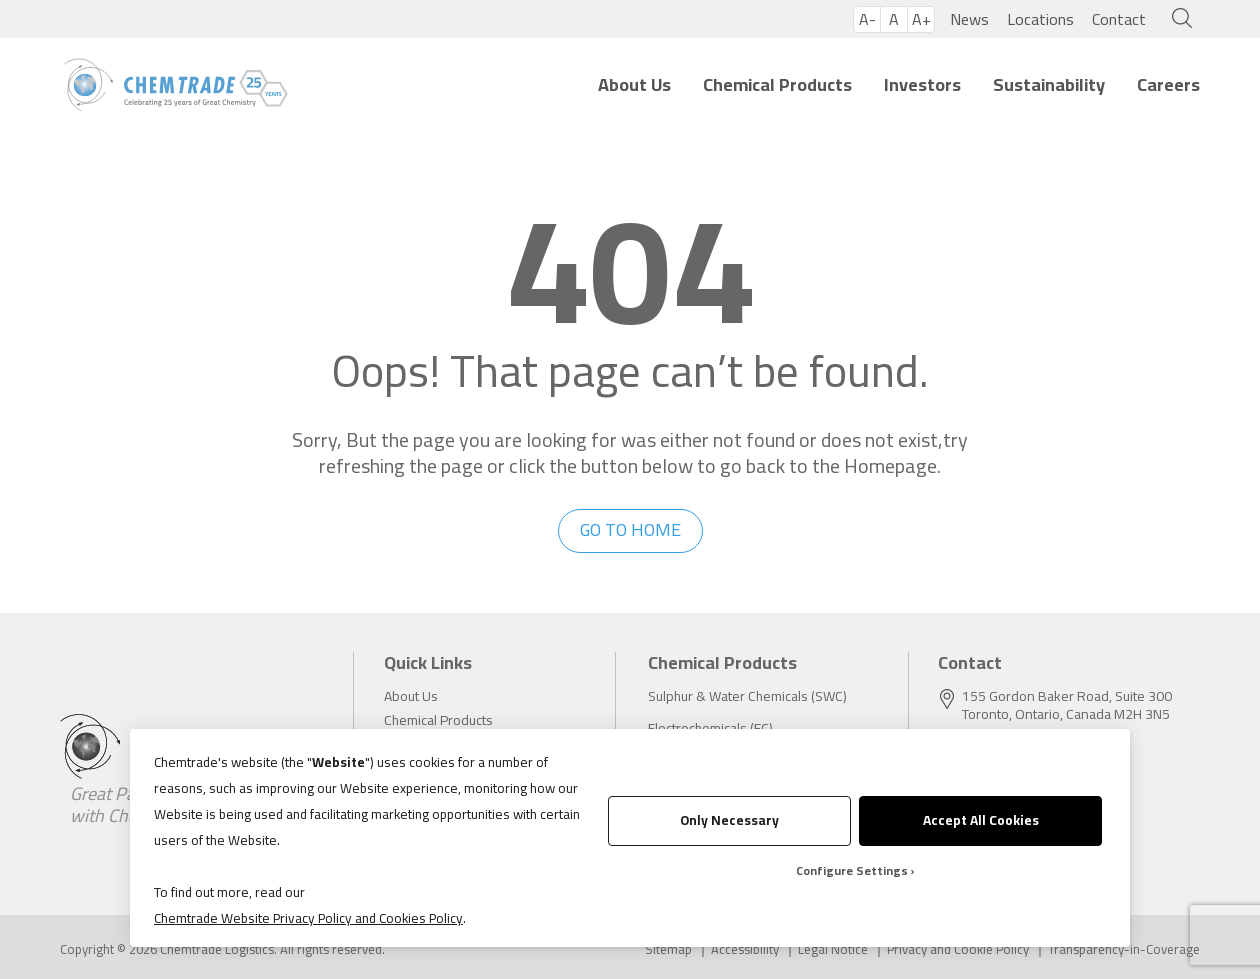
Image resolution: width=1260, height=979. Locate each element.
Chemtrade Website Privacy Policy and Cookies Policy (308, 918)
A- (867, 19)
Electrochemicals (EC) (710, 728)
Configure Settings (852, 870)
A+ (921, 19)
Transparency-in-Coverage (1124, 949)
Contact (1119, 19)
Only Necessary (729, 820)
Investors (922, 84)
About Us (634, 84)
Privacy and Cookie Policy (958, 949)
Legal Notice (833, 949)
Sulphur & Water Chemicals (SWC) (747, 696)
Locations (1040, 19)
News (969, 19)
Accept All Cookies (981, 820)
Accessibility (745, 949)
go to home (630, 529)
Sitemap (668, 949)
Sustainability (1049, 84)
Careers (1168, 84)
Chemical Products (777, 84)
